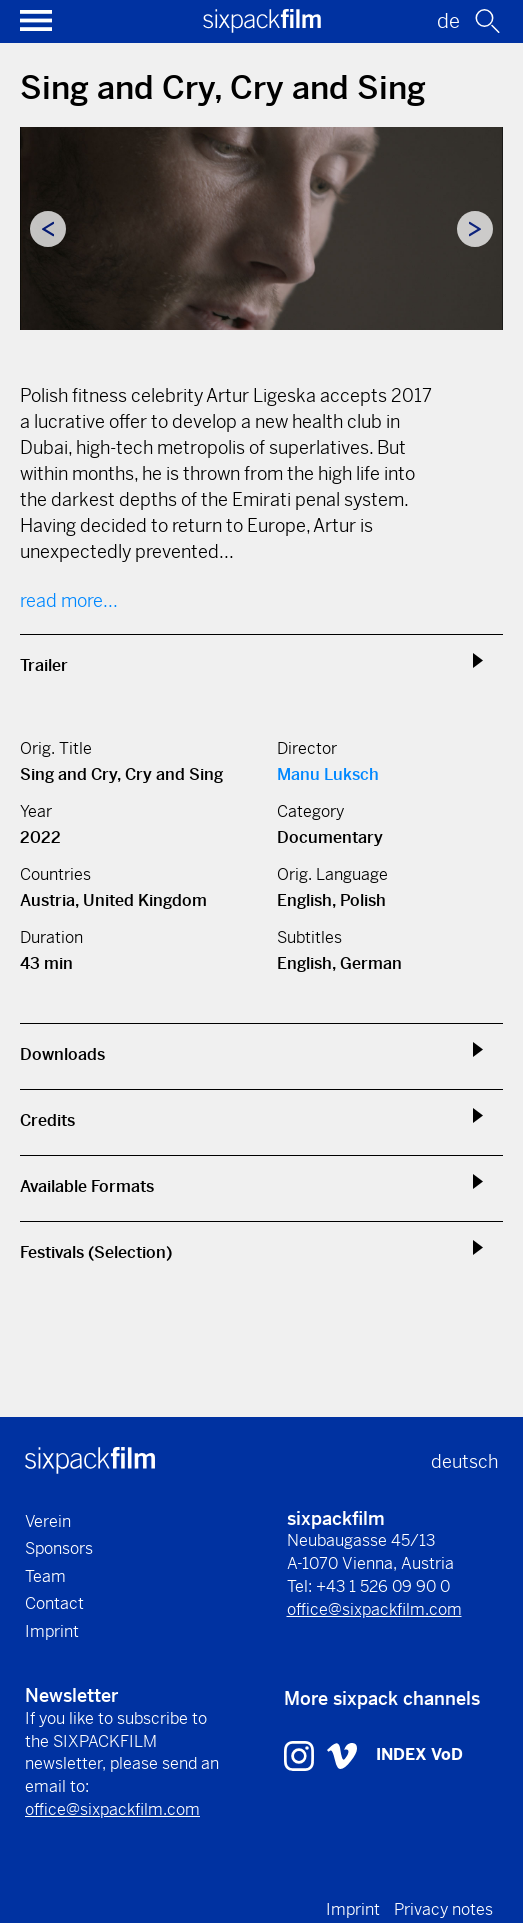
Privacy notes (443, 1909)
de (448, 21)
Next (475, 229)
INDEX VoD (419, 1754)
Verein (48, 1521)
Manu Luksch (328, 774)
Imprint (52, 1631)
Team (45, 1576)
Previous (48, 229)
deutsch (464, 1461)
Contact (54, 1603)
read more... (69, 600)
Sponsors (59, 1548)
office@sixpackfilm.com (374, 1609)
